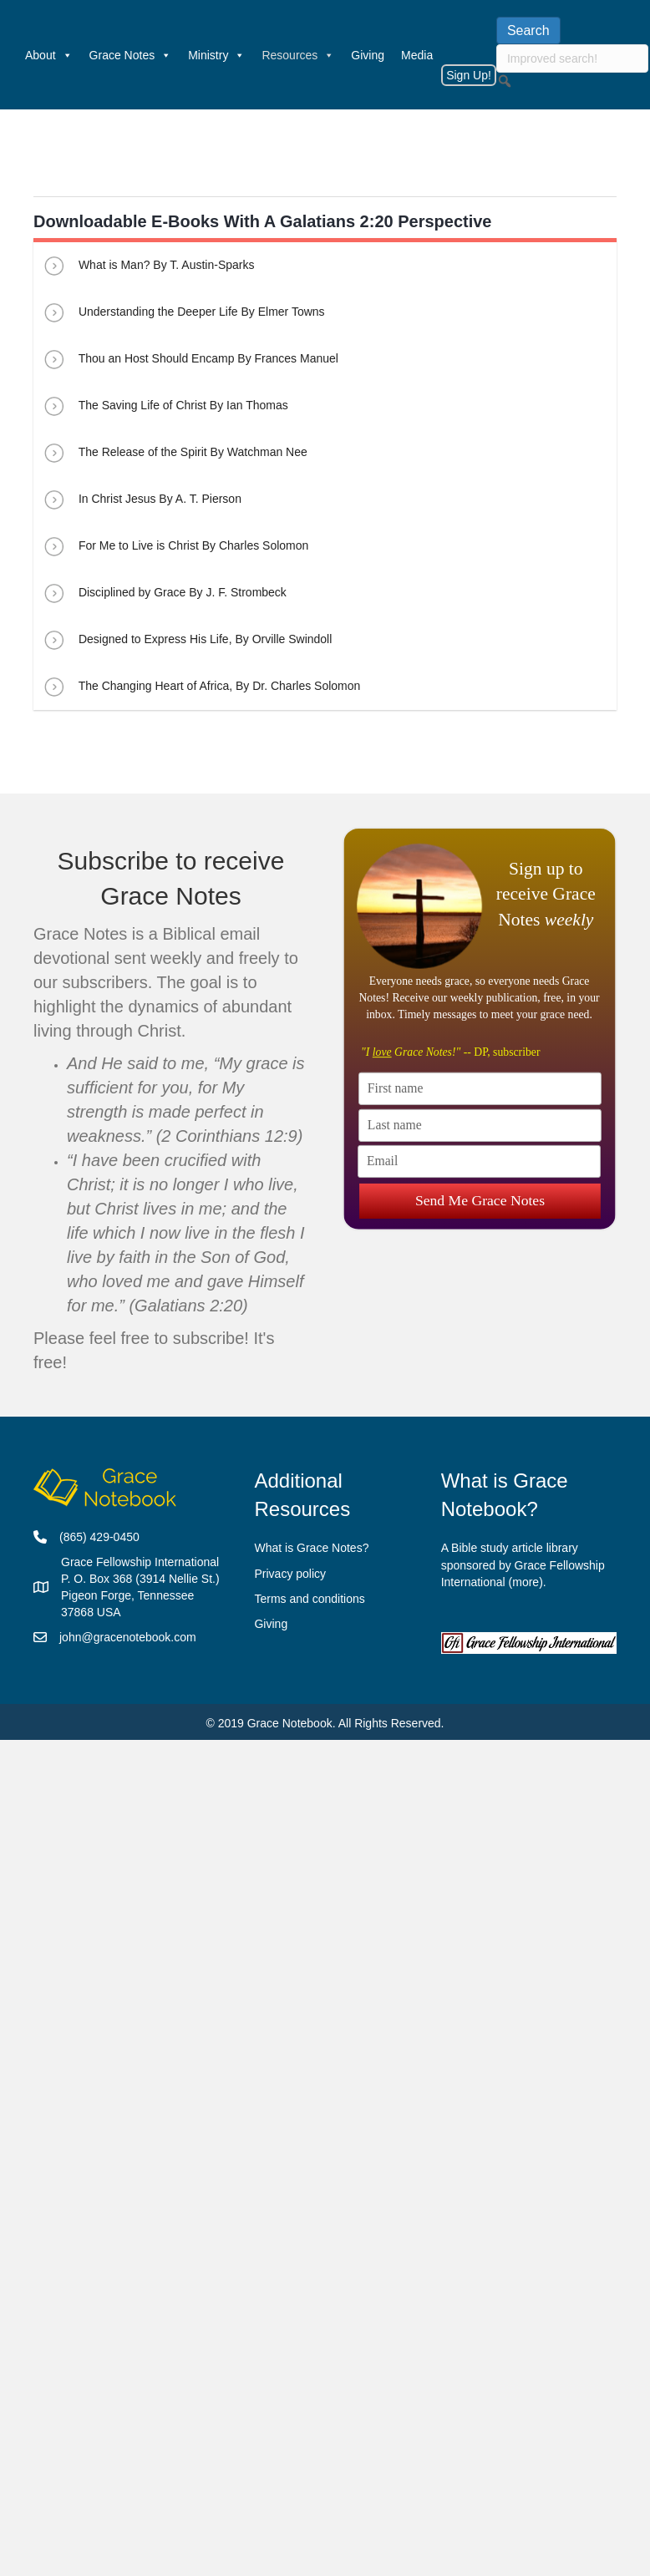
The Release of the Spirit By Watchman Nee (174, 452)
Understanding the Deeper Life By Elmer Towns (183, 312)
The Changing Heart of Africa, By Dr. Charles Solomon (201, 686)
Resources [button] (298, 55)
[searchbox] (572, 58)
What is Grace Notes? (311, 1547)
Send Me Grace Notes (479, 1200)
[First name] (480, 1088)
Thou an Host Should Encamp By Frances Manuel (190, 359)
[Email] (479, 1161)
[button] (504, 81)
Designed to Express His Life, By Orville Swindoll (187, 639)
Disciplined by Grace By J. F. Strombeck (164, 593)
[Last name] (480, 1125)
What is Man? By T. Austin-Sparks (148, 265)
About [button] (49, 55)
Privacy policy (290, 1573)
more (525, 1582)
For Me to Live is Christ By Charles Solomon (175, 546)
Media (417, 55)
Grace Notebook (290, 1723)
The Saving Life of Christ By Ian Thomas (165, 405)
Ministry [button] (216, 55)
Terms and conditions (309, 1598)
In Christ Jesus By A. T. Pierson (141, 499)
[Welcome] (8, 55)
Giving (367, 55)
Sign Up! (468, 75)
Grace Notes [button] (130, 55)
